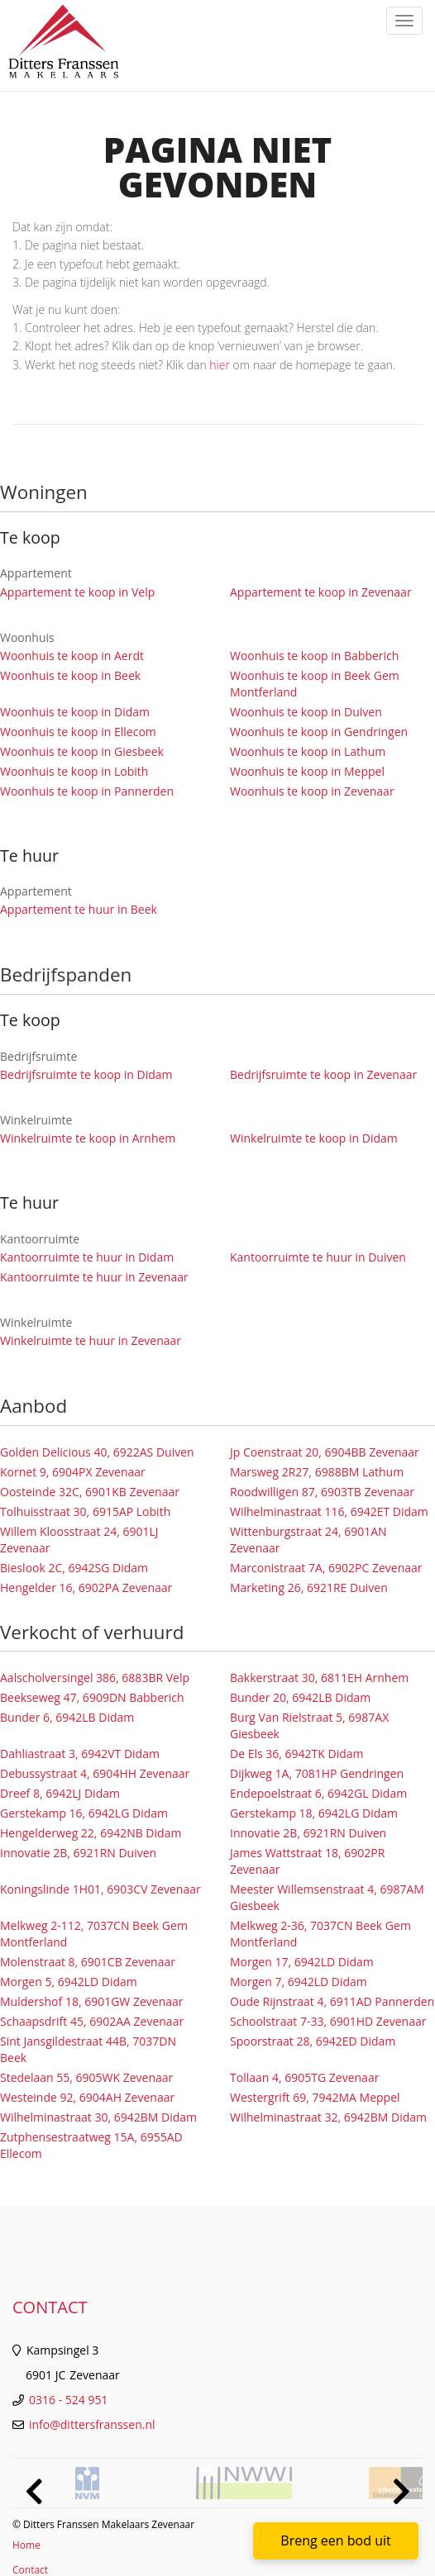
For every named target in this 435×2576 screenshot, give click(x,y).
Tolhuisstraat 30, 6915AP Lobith (85, 1511)
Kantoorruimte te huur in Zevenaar (94, 1277)
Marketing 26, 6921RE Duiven (309, 1587)
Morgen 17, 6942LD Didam (302, 1962)
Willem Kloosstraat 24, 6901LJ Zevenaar (79, 1539)
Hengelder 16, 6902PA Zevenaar (86, 1587)
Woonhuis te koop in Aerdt (72, 655)
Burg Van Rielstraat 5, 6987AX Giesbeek (309, 1725)
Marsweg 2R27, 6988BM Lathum (317, 1472)
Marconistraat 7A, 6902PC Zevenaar (326, 1568)
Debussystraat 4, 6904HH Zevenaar (94, 1773)
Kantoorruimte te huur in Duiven (318, 1257)
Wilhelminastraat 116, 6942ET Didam (329, 1511)
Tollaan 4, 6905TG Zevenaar (304, 2077)
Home (26, 2545)
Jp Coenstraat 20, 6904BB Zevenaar (324, 1452)
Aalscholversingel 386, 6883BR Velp (94, 1677)
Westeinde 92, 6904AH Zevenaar (87, 2097)
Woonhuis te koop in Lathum (307, 751)
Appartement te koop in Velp (77, 592)
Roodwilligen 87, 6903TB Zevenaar (322, 1491)
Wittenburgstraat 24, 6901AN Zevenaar (308, 1539)
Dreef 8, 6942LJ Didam (60, 1793)
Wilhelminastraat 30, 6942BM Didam (98, 2117)
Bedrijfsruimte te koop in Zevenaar (323, 1074)
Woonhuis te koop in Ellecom (78, 731)
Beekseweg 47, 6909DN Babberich (92, 1697)
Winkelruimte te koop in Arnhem (87, 1138)
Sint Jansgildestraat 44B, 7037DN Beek (88, 2049)
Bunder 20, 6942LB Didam (300, 1697)
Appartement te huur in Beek (78, 909)
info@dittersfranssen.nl (92, 2424)
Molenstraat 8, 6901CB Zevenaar (87, 1962)
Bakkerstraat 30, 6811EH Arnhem (319, 1677)
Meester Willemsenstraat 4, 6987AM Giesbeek (327, 1897)
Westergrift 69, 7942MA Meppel (315, 2097)
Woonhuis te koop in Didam (75, 712)
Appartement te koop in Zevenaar (321, 592)
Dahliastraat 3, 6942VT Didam (80, 1753)
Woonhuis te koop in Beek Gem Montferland (314, 684)
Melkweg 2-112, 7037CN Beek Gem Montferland (94, 1934)
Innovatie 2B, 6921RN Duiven (308, 1833)
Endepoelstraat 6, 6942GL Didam (318, 1793)
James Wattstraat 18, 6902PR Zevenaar (307, 1861)
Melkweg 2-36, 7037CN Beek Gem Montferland (320, 1934)
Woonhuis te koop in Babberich (314, 655)
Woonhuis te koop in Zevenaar (312, 791)
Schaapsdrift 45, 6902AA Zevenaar (92, 2021)
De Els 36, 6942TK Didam (297, 1753)
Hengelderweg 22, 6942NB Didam (90, 1833)
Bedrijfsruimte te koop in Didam (86, 1074)
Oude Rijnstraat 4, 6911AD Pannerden (332, 2001)
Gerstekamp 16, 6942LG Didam (84, 1813)
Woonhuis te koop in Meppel (307, 771)
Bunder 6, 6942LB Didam (67, 1717)
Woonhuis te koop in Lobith (74, 771)
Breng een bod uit (335, 2540)
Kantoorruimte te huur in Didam (87, 1257)
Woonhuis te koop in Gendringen (319, 731)
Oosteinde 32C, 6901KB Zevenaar (89, 1491)
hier (219, 365)
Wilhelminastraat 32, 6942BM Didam (328, 2117)
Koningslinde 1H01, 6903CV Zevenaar (100, 1889)
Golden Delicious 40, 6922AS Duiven (97, 1452)
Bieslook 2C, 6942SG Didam (74, 1568)
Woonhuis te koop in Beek (70, 675)
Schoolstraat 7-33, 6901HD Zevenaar (328, 2021)
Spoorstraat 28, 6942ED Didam (312, 2041)
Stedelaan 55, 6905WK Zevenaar (86, 2077)
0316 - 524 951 (68, 2399)
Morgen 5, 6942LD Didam (68, 1981)
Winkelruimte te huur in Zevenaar (90, 1340)
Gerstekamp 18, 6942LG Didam (314, 1813)
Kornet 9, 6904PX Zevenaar (73, 1472)
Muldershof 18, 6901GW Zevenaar (92, 2001)
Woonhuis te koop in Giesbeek (82, 751)
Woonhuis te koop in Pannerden (87, 791)
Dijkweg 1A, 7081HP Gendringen (317, 1773)
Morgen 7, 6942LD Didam (298, 1981)
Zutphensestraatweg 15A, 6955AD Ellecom (91, 2145)
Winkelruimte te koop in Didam (314, 1138)
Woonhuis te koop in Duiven (306, 712)
